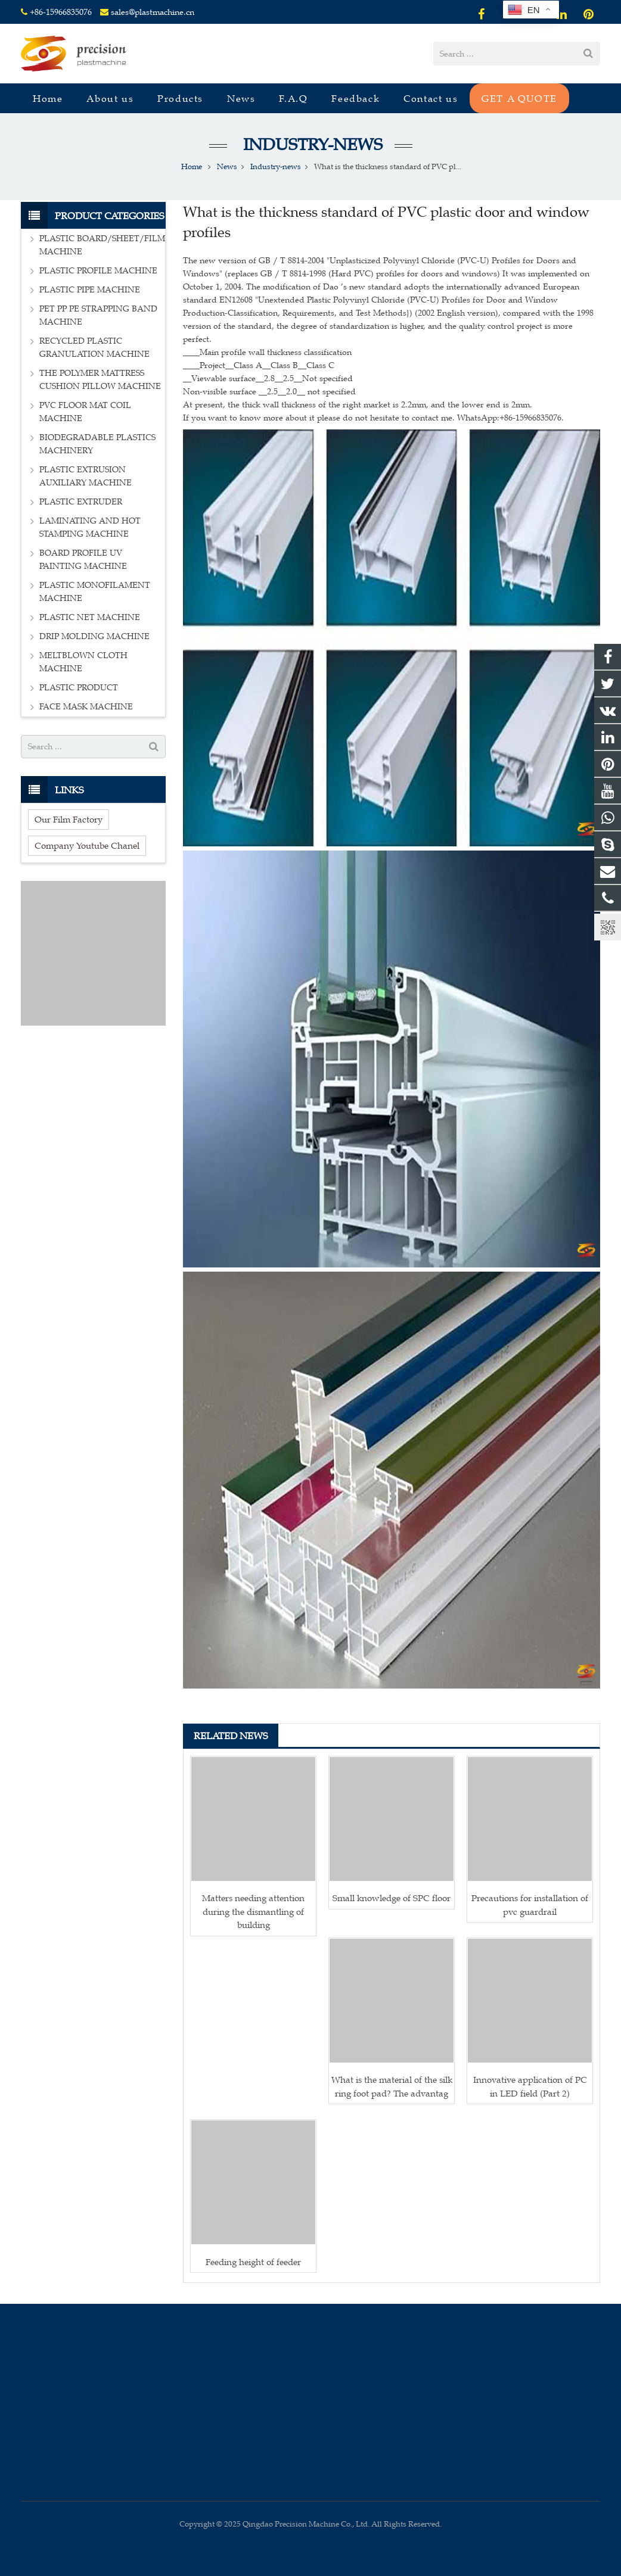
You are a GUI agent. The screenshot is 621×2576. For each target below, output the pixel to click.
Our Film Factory (69, 819)
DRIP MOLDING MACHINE (94, 636)
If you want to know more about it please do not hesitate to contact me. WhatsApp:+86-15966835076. (373, 418)
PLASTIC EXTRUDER (80, 502)
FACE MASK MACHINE (86, 707)
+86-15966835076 (61, 12)
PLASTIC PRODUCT (78, 688)
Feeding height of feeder (253, 2261)
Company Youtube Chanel (87, 845)
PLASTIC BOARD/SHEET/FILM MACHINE (102, 245)
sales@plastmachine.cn (152, 12)
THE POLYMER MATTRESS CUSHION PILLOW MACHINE (100, 379)
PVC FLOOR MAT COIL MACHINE (85, 411)
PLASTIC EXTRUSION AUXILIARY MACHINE (85, 476)
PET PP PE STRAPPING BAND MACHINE (98, 315)
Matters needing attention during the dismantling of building (253, 1911)
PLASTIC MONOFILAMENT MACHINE (94, 591)
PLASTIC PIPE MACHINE (89, 290)
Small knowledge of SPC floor (392, 1898)
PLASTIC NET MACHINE (89, 617)
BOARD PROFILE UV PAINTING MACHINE (83, 559)
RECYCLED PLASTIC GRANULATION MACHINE (94, 347)
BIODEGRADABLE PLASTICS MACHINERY (97, 444)
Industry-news (311, 144)
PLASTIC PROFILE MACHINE (98, 271)
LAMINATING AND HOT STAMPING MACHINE (90, 527)
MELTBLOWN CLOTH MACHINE (83, 662)
